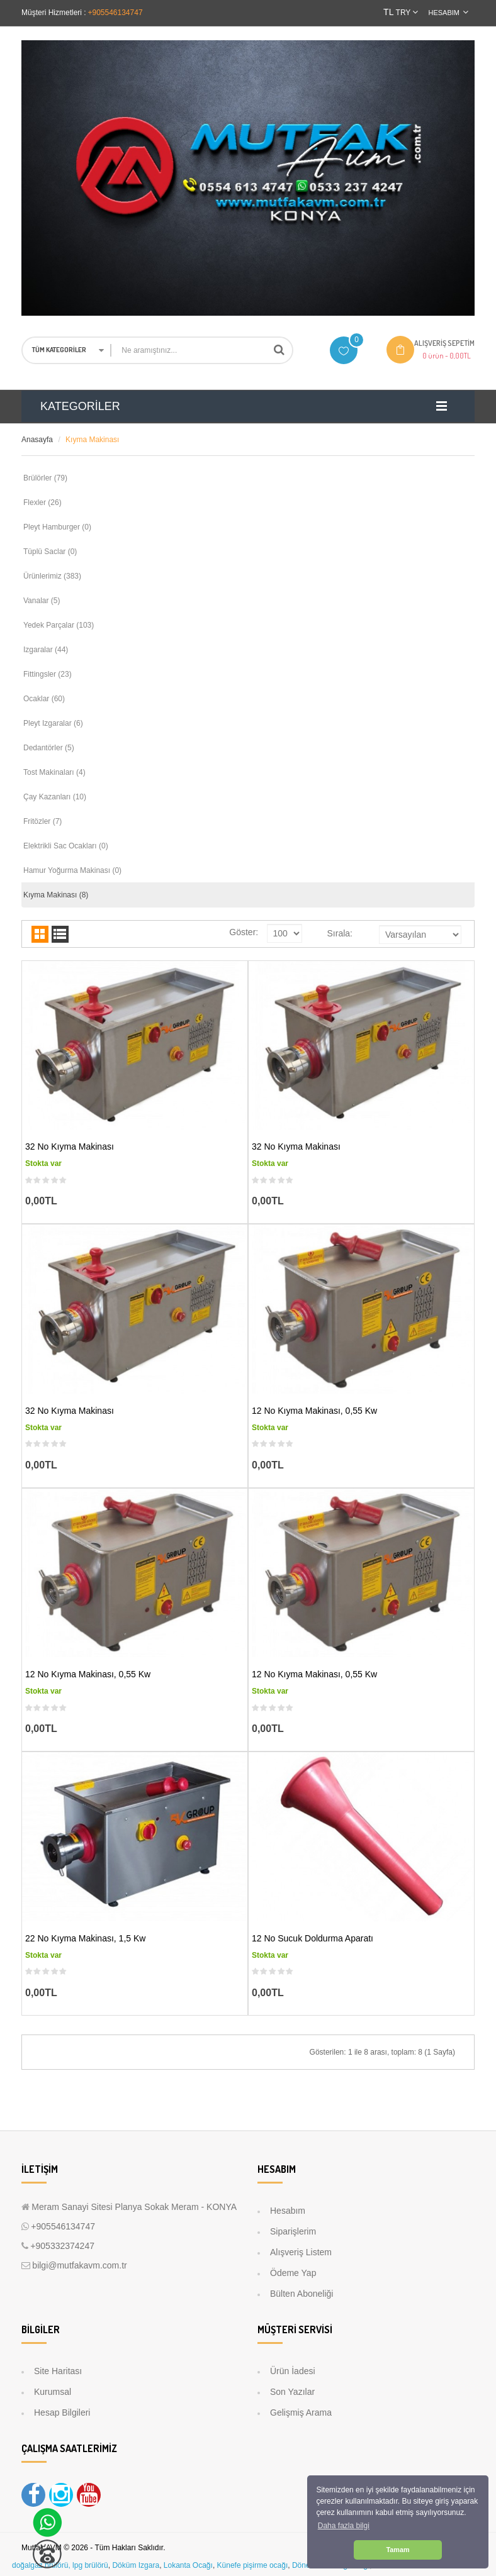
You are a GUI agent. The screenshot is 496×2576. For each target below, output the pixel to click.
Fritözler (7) (42, 821)
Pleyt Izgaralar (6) (53, 723)
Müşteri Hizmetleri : (53, 12)
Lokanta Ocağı (188, 2565)
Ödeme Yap (293, 2273)
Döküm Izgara (135, 2565)
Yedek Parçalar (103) (58, 625)
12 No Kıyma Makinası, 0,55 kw (314, 1411)
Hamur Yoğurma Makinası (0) (72, 870)
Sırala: (339, 933)
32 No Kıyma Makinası (69, 1146)
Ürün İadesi (292, 2371)
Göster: (243, 932)
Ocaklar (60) (44, 698)
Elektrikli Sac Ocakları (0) (65, 845)
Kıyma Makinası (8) (55, 895)
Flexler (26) (42, 502)
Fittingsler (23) (47, 674)
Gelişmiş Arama (301, 2412)
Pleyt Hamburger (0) (57, 527)
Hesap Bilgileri (62, 2412)
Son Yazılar (292, 2392)
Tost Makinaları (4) (54, 772)
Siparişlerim (293, 2231)
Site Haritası (58, 2371)
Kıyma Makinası (92, 439)
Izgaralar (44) (45, 649)
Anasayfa (37, 439)
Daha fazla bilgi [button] (343, 2525)
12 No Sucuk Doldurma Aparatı (312, 1938)
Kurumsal (52, 2392)
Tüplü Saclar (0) (50, 551)
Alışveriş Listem (301, 2252)
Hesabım (287, 2211)
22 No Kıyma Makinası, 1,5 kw (85, 1938)
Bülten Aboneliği (301, 2294)
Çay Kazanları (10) (54, 796)
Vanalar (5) (41, 600)
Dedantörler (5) (48, 747)
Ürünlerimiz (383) (52, 576)
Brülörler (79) (45, 478)
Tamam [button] (397, 2549)
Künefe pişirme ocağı (252, 2565)
